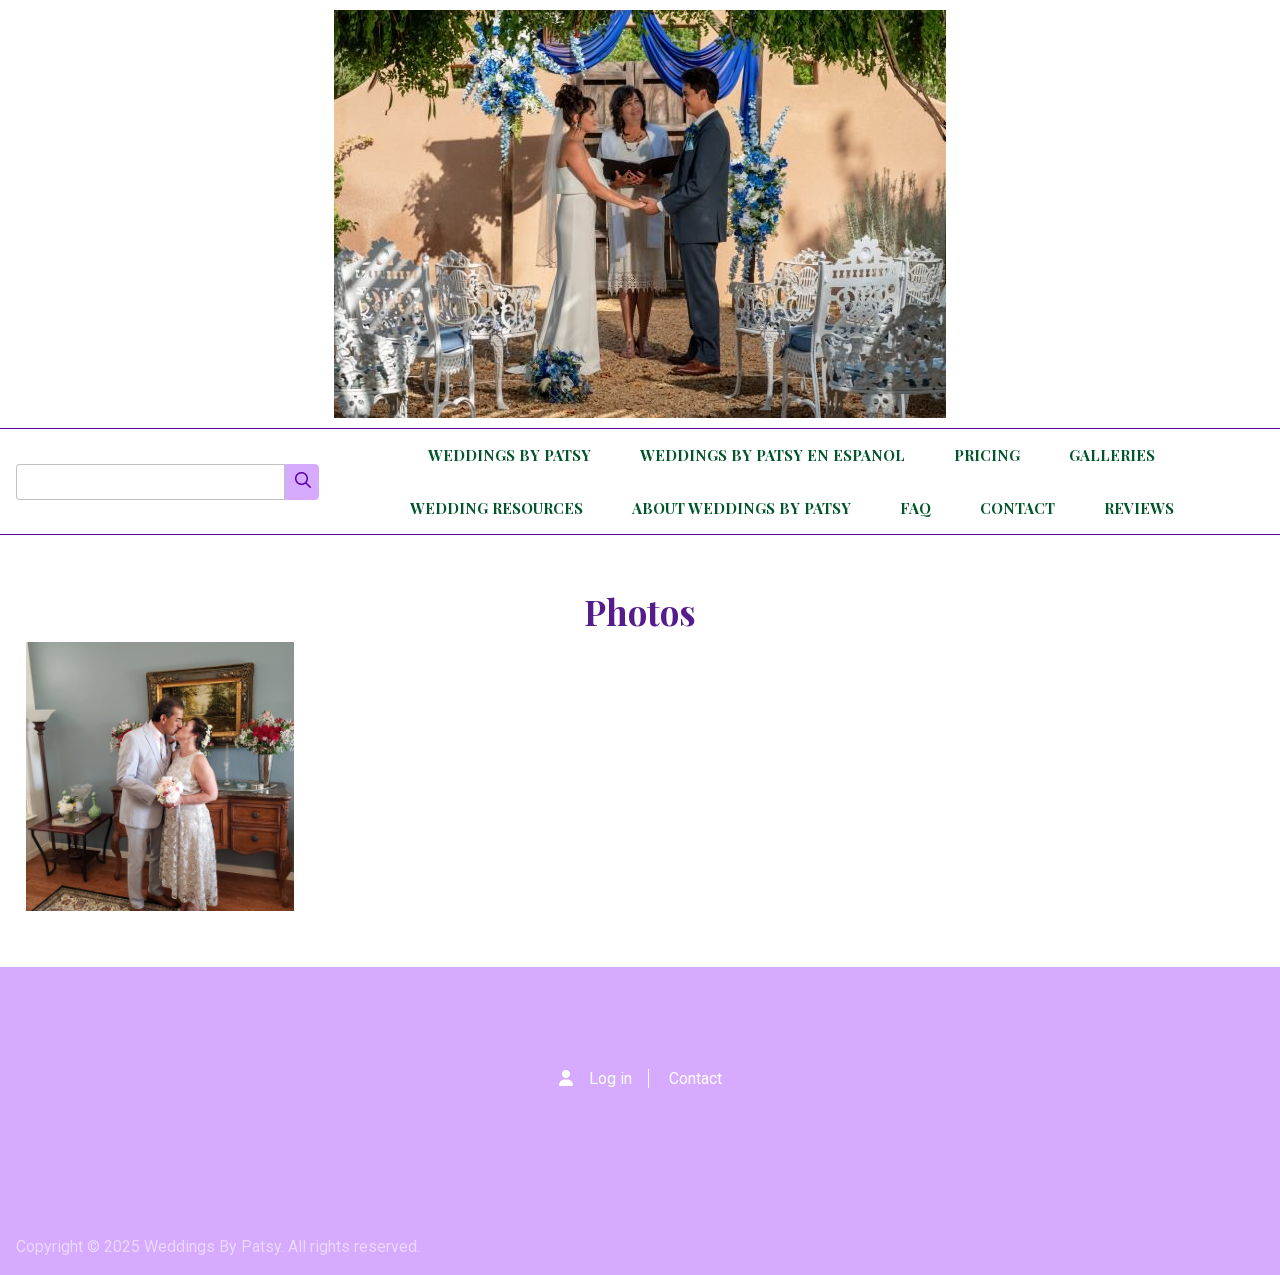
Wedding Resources (496, 508)
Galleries (1112, 455)
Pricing (987, 455)
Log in (610, 1078)
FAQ (915, 508)
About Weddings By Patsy (741, 508)
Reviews (1139, 508)
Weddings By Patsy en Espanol (772, 455)
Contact (1017, 508)
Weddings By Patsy (509, 455)
